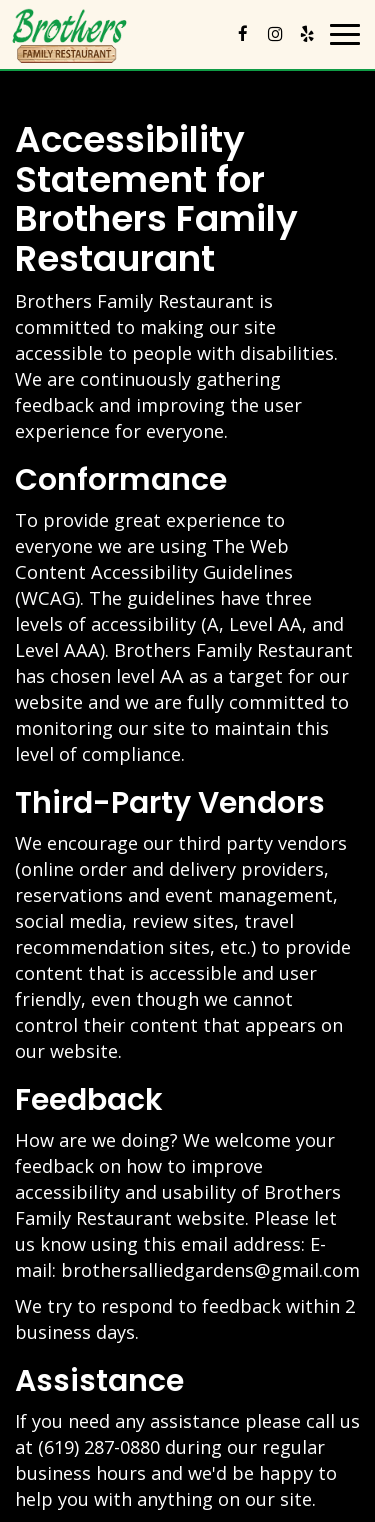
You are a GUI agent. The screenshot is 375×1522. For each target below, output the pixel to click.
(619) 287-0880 (99, 1447)
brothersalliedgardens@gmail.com (210, 1270)
